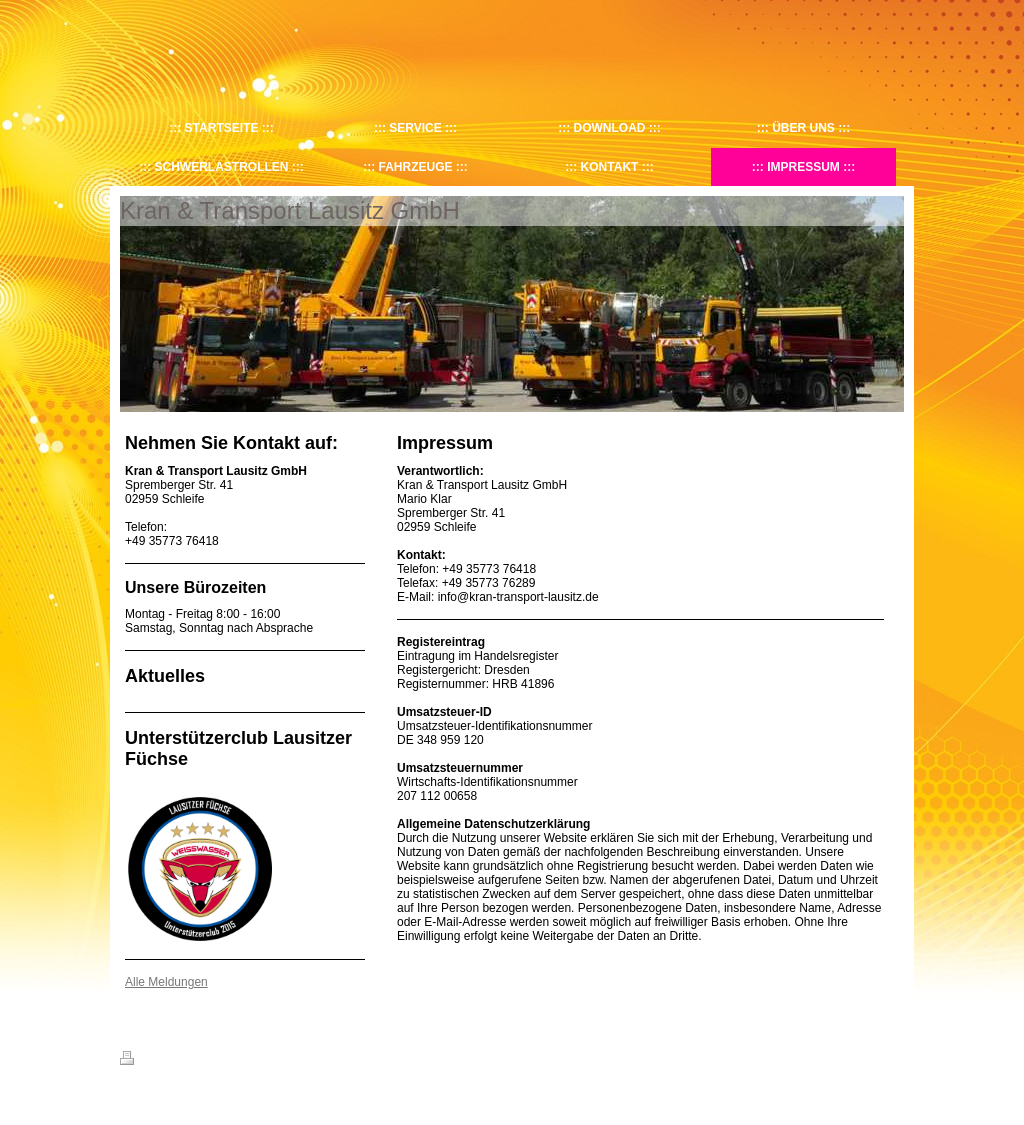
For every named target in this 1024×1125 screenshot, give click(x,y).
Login (890, 1058)
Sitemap (234, 1061)
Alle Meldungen (166, 982)
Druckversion (164, 1061)
